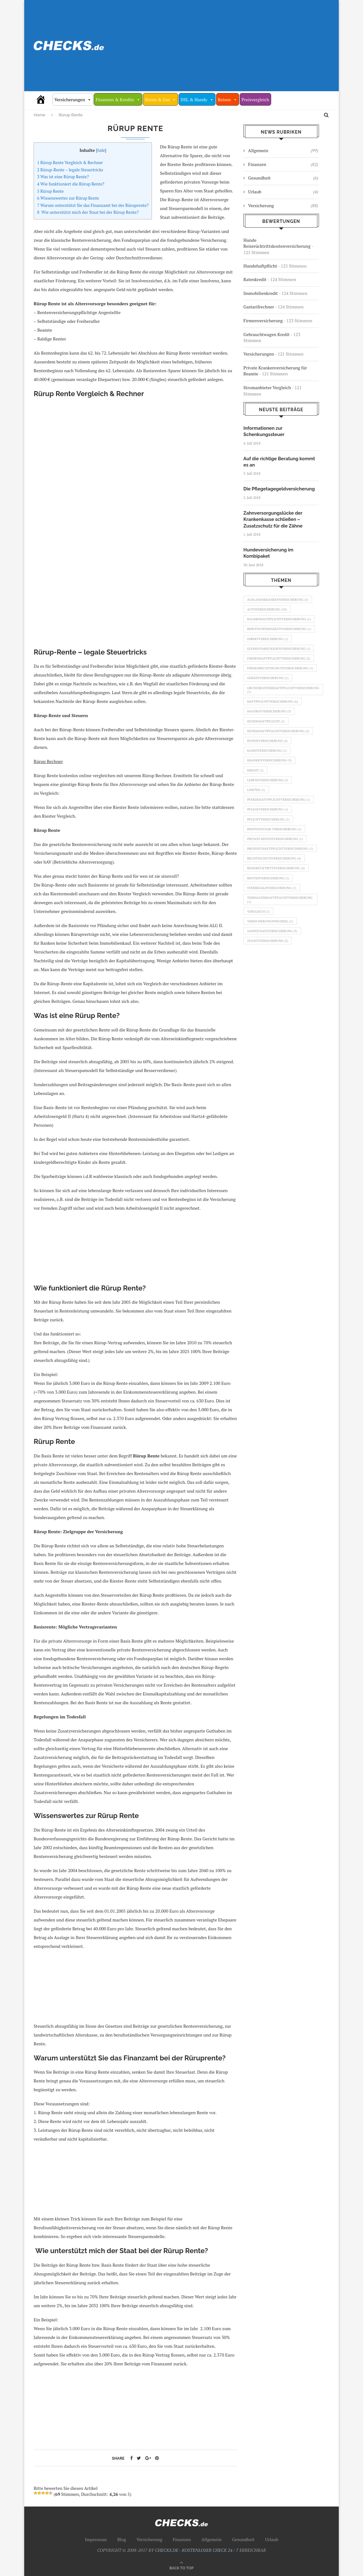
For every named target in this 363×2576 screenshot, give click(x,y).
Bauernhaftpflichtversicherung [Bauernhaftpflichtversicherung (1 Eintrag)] (279, 615)
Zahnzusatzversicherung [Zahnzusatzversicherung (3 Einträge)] (274, 983)
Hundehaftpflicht (260, 266)
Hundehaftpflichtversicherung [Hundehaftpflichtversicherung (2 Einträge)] (280, 756)
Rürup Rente (50, 191)
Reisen (227, 99)
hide (101, 150)
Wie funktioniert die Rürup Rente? (70, 184)
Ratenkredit (254, 279)
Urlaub (283, 192)
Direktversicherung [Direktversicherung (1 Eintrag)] (269, 642)
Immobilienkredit (260, 293)
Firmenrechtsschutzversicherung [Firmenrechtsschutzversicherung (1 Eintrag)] (280, 685)
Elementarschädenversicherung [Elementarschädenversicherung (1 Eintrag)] (278, 655)
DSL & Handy (197, 99)
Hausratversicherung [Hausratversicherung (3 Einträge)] (271, 734)
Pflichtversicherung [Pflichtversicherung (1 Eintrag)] (270, 856)
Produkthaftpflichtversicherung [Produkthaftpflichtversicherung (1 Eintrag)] (280, 891)
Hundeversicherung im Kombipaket (280, 547)
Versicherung (283, 205)
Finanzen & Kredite (118, 99)
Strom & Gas (160, 99)
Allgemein (283, 150)
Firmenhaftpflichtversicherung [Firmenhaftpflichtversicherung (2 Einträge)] (278, 670)
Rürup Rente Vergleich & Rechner (70, 162)
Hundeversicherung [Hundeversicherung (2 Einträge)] (269, 766)
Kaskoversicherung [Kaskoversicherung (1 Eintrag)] (268, 777)
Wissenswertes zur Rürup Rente (68, 198)
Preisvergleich (255, 99)
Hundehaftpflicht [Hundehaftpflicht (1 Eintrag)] (267, 745)
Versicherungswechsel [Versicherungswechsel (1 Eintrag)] (272, 972)
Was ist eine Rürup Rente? (63, 177)
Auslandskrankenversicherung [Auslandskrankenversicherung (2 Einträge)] (280, 591)
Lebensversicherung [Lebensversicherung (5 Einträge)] (269, 809)
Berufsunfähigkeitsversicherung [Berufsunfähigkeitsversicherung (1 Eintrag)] (279, 629)
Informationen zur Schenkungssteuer (263, 431)
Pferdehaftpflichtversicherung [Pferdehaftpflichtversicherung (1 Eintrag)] (278, 833)
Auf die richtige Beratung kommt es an (280, 461)
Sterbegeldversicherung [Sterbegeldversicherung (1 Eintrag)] (273, 936)
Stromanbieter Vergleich (267, 387)
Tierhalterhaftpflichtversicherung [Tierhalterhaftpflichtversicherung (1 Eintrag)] (282, 948)
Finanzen (283, 164)
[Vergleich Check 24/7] (43, 99)
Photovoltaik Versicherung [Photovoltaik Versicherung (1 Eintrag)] (276, 867)
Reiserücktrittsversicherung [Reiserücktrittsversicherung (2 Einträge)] (278, 914)
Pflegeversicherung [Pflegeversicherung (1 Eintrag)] (269, 846)
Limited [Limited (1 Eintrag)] (257, 820)
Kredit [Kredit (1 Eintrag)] (256, 799)
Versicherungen (72, 99)
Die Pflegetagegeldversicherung (277, 487)
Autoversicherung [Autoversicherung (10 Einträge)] (268, 602)
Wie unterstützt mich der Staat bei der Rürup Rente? (88, 212)
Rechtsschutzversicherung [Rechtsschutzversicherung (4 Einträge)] (276, 904)
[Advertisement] (231, 46)
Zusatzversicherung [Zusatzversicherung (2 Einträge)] (269, 994)
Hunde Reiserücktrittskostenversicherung (276, 243)
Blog (121, 2539)
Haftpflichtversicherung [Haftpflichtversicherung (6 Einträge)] (274, 723)
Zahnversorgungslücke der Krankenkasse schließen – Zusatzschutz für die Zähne (271, 517)
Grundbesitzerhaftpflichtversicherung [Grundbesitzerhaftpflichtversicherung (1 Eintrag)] (286, 710)
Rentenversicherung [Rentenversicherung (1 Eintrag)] (270, 925)
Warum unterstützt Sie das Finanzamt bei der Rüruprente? (92, 205)
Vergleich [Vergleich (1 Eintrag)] (259, 961)
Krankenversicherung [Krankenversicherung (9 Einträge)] (271, 788)
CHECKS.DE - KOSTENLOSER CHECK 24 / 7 (196, 2550)
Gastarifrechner (258, 307)
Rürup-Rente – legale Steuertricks (70, 170)
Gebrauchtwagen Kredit (266, 334)
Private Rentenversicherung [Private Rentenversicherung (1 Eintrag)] (277, 878)
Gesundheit (283, 178)
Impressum (96, 2539)
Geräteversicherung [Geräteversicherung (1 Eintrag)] (269, 698)
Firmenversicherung (263, 320)
